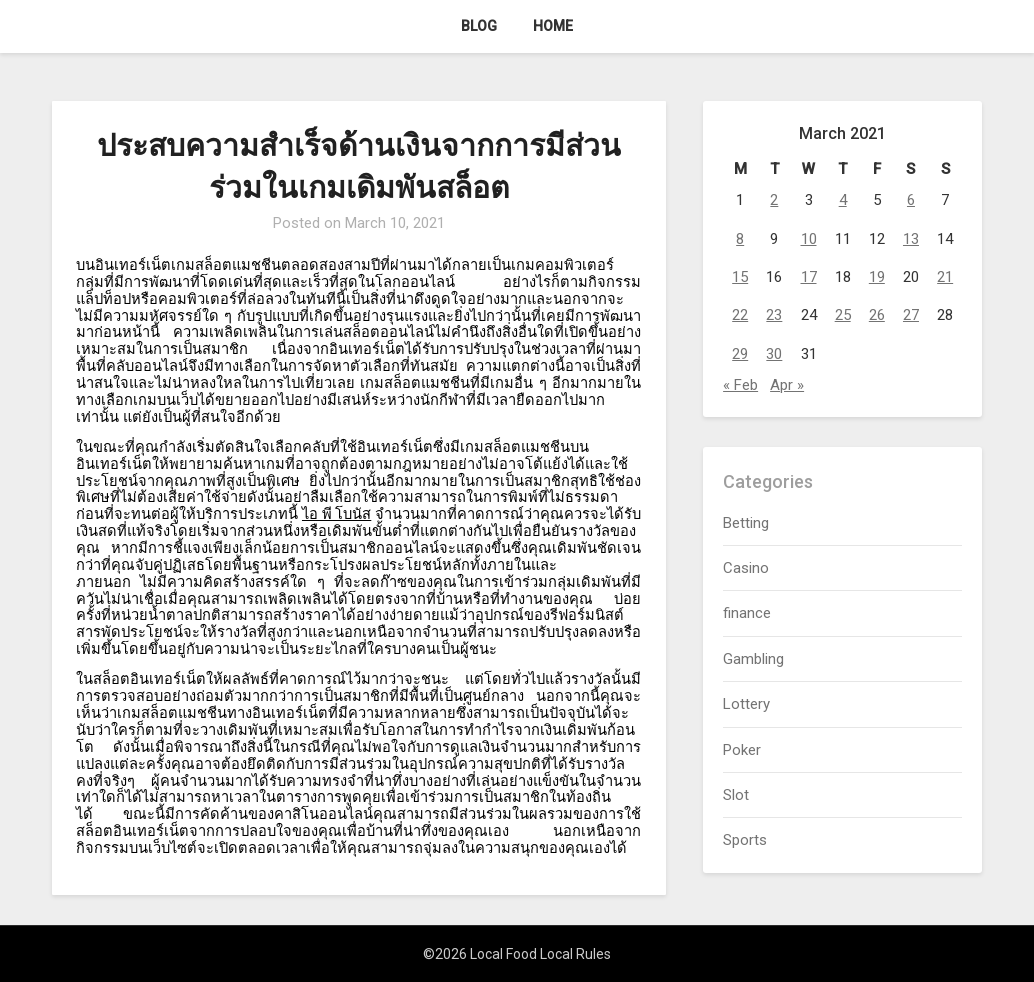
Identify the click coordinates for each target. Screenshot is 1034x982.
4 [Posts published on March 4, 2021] (843, 200)
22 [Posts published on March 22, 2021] (740, 315)
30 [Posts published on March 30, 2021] (774, 354)
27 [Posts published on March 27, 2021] (911, 315)
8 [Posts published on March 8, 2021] (740, 239)
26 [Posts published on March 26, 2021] (877, 315)
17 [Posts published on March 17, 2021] (809, 277)
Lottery (746, 704)
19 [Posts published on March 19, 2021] (877, 277)
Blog (479, 26)
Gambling (753, 659)
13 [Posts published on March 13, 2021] (911, 239)
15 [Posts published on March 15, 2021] (740, 277)
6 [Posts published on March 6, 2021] (911, 200)
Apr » (787, 385)
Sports (745, 840)
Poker (742, 750)
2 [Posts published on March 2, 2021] (774, 200)
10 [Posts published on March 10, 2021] (809, 239)
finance (747, 613)
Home (553, 26)
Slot (736, 795)
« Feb (740, 385)
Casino (746, 568)
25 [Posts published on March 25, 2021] (843, 315)
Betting (746, 523)
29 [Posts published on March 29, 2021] (740, 354)
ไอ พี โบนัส (336, 514)
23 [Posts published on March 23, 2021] (774, 315)
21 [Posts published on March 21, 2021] (945, 277)
